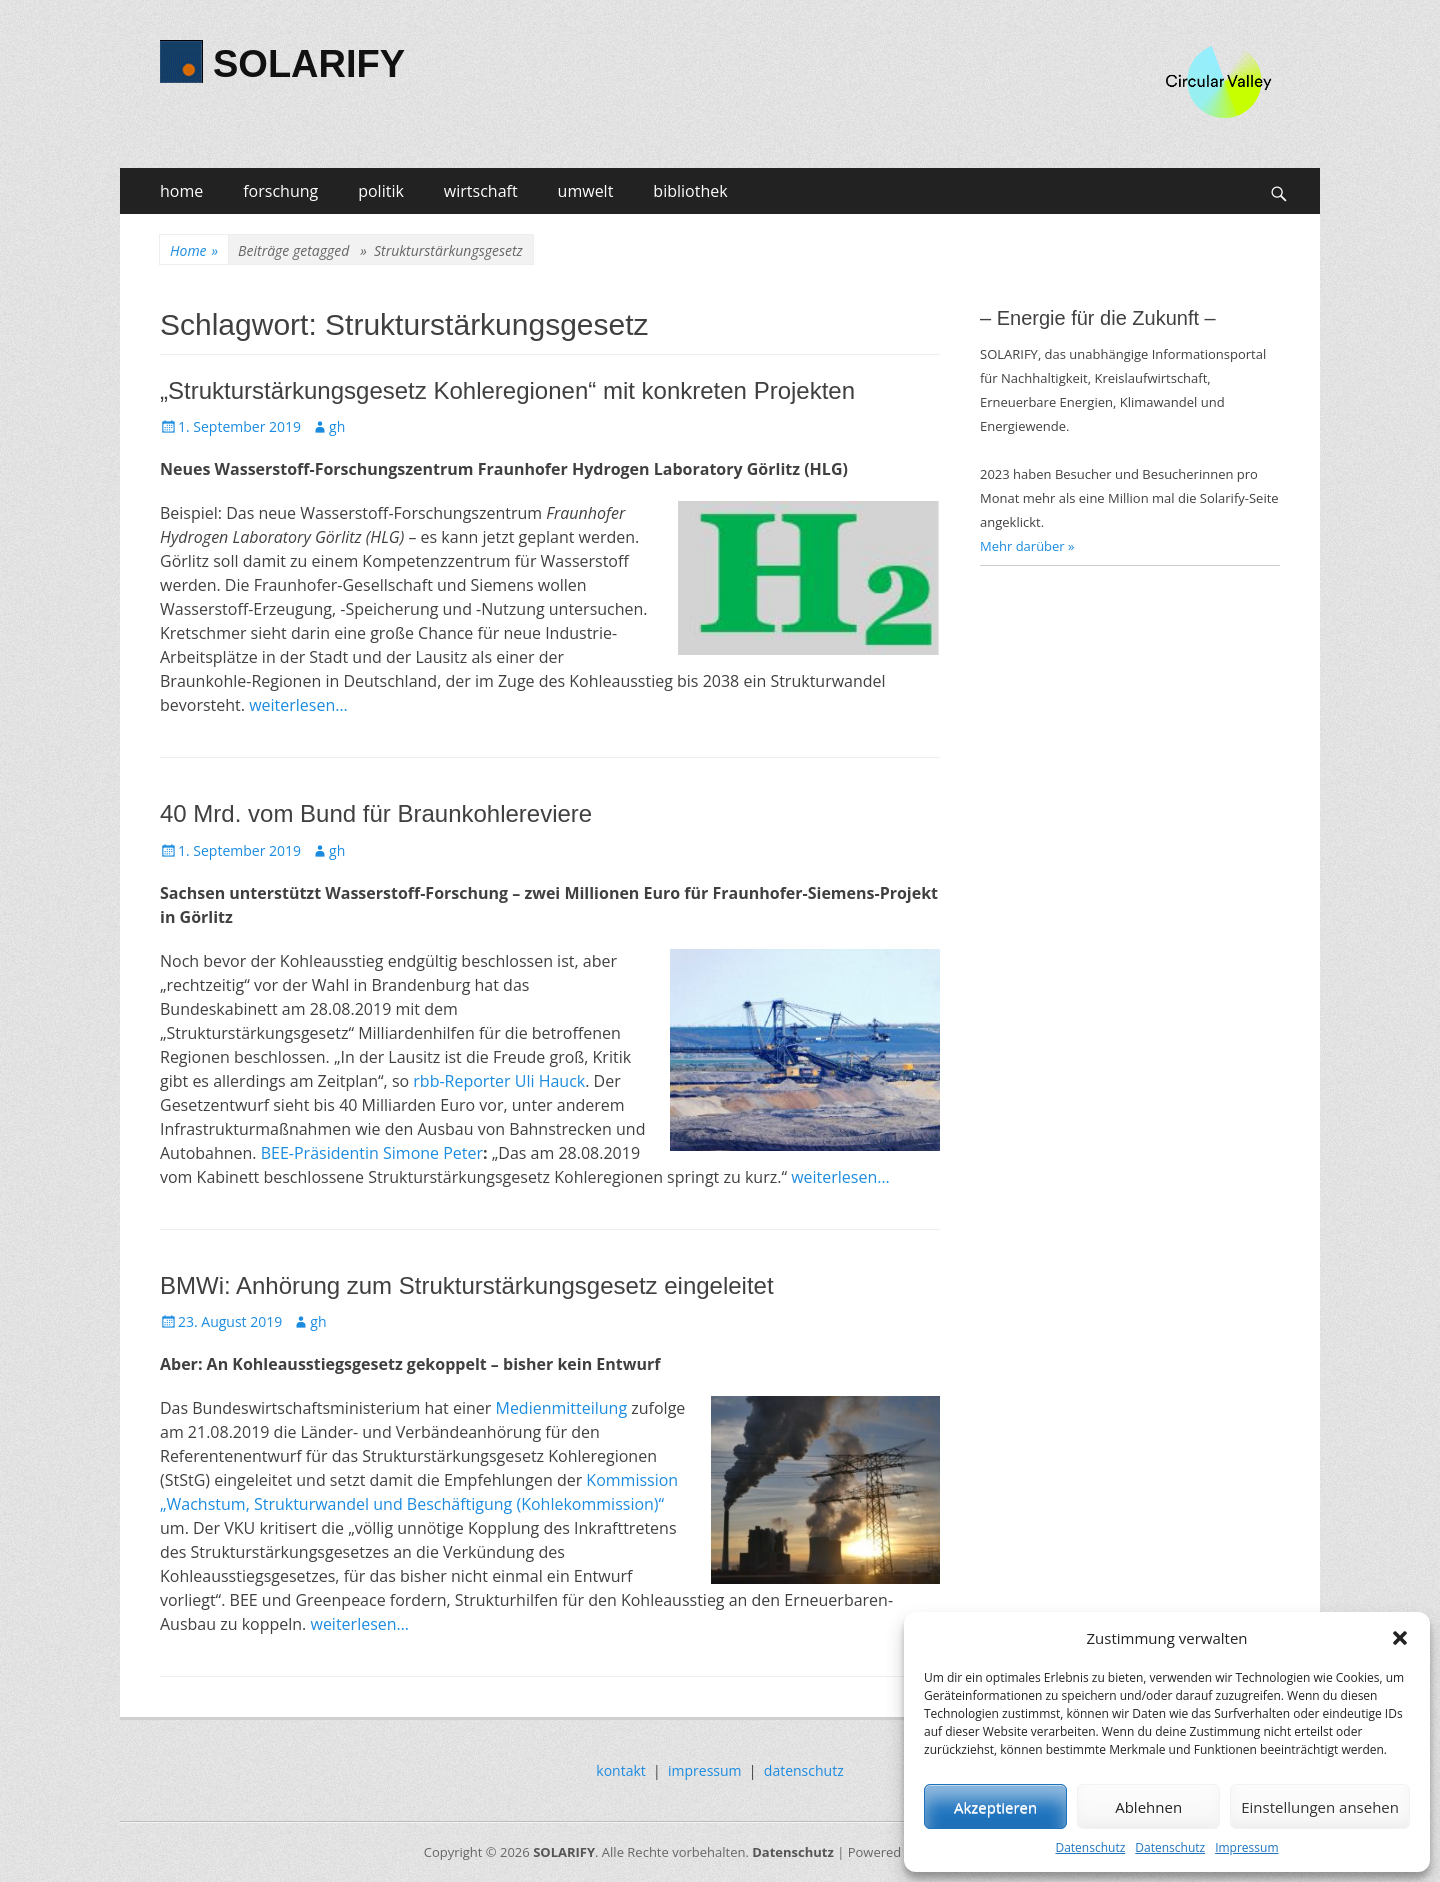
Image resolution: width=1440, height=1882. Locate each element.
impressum (705, 1770)
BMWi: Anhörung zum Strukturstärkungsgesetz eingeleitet (467, 1285)
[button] (1400, 1638)
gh (337, 426)
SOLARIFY (309, 64)
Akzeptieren (995, 1807)
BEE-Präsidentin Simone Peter (372, 1153)
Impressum (1246, 1847)
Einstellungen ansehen (1320, 1807)
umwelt (586, 191)
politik (381, 191)
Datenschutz (1090, 1847)
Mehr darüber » (1027, 546)
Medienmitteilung (561, 1408)
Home (194, 250)
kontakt (620, 1770)
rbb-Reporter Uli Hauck (499, 1081)
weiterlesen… (298, 705)
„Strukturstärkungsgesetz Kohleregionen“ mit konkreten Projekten (507, 390)
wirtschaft (481, 191)
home (181, 191)
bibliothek (690, 191)
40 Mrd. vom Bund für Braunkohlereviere (376, 813)
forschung (280, 191)
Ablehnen (1148, 1807)
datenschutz (804, 1770)
